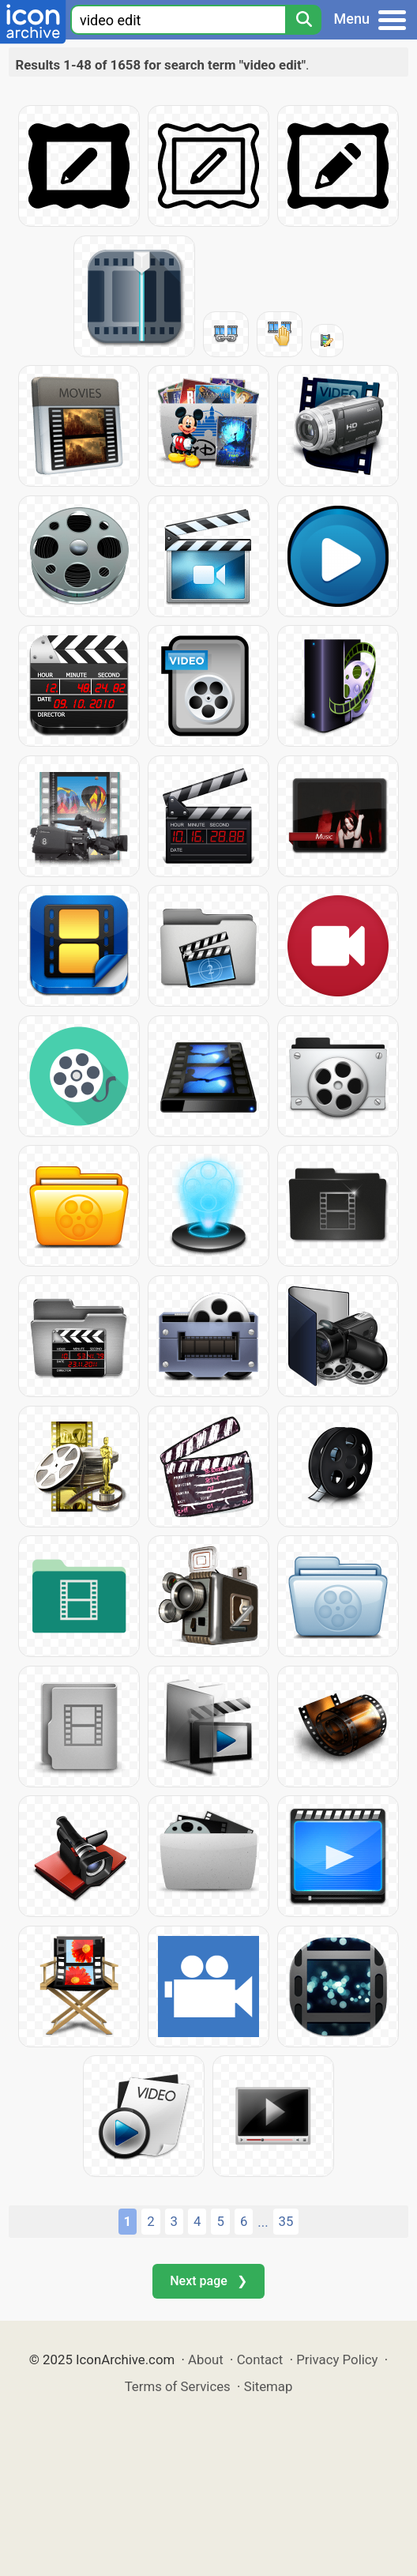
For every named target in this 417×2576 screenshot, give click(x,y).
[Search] (303, 20)
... (262, 2222)
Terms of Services (178, 2386)
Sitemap (268, 2386)
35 (286, 2221)
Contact (260, 2359)
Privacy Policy (337, 2359)
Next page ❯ (208, 2280)
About (206, 2359)
